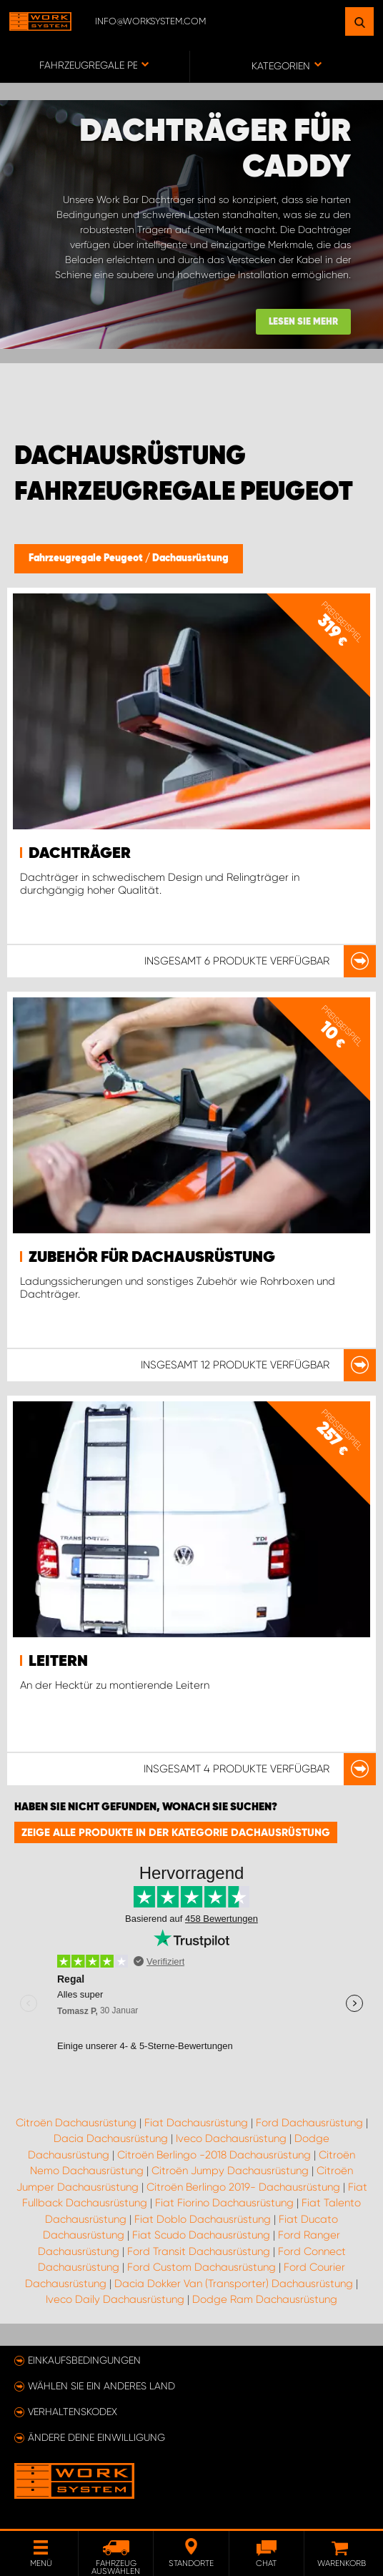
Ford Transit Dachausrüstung (198, 2251)
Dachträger (80, 854)
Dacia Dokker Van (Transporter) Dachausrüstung (233, 2283)
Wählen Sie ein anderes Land (101, 2386)
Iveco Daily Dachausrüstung (115, 2299)
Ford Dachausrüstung (309, 2122)
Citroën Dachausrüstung (76, 2122)
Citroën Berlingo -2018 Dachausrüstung (214, 2154)
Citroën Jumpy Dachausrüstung (230, 2170)
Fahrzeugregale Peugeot (87, 558)
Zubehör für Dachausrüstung (152, 1257)
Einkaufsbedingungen (84, 2360)
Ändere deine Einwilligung (96, 2437)
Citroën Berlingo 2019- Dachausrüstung (243, 2187)
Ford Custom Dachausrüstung (201, 2267)
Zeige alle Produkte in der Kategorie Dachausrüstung (175, 1832)
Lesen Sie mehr (303, 322)
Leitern (58, 1661)
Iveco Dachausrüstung (231, 2138)
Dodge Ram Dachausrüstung (264, 2299)
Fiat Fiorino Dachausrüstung (224, 2202)
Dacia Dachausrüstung (111, 2138)
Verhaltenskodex (72, 2411)
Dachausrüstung (190, 558)
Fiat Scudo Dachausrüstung (201, 2235)
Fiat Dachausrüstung (196, 2122)
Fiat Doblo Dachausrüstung (202, 2219)
